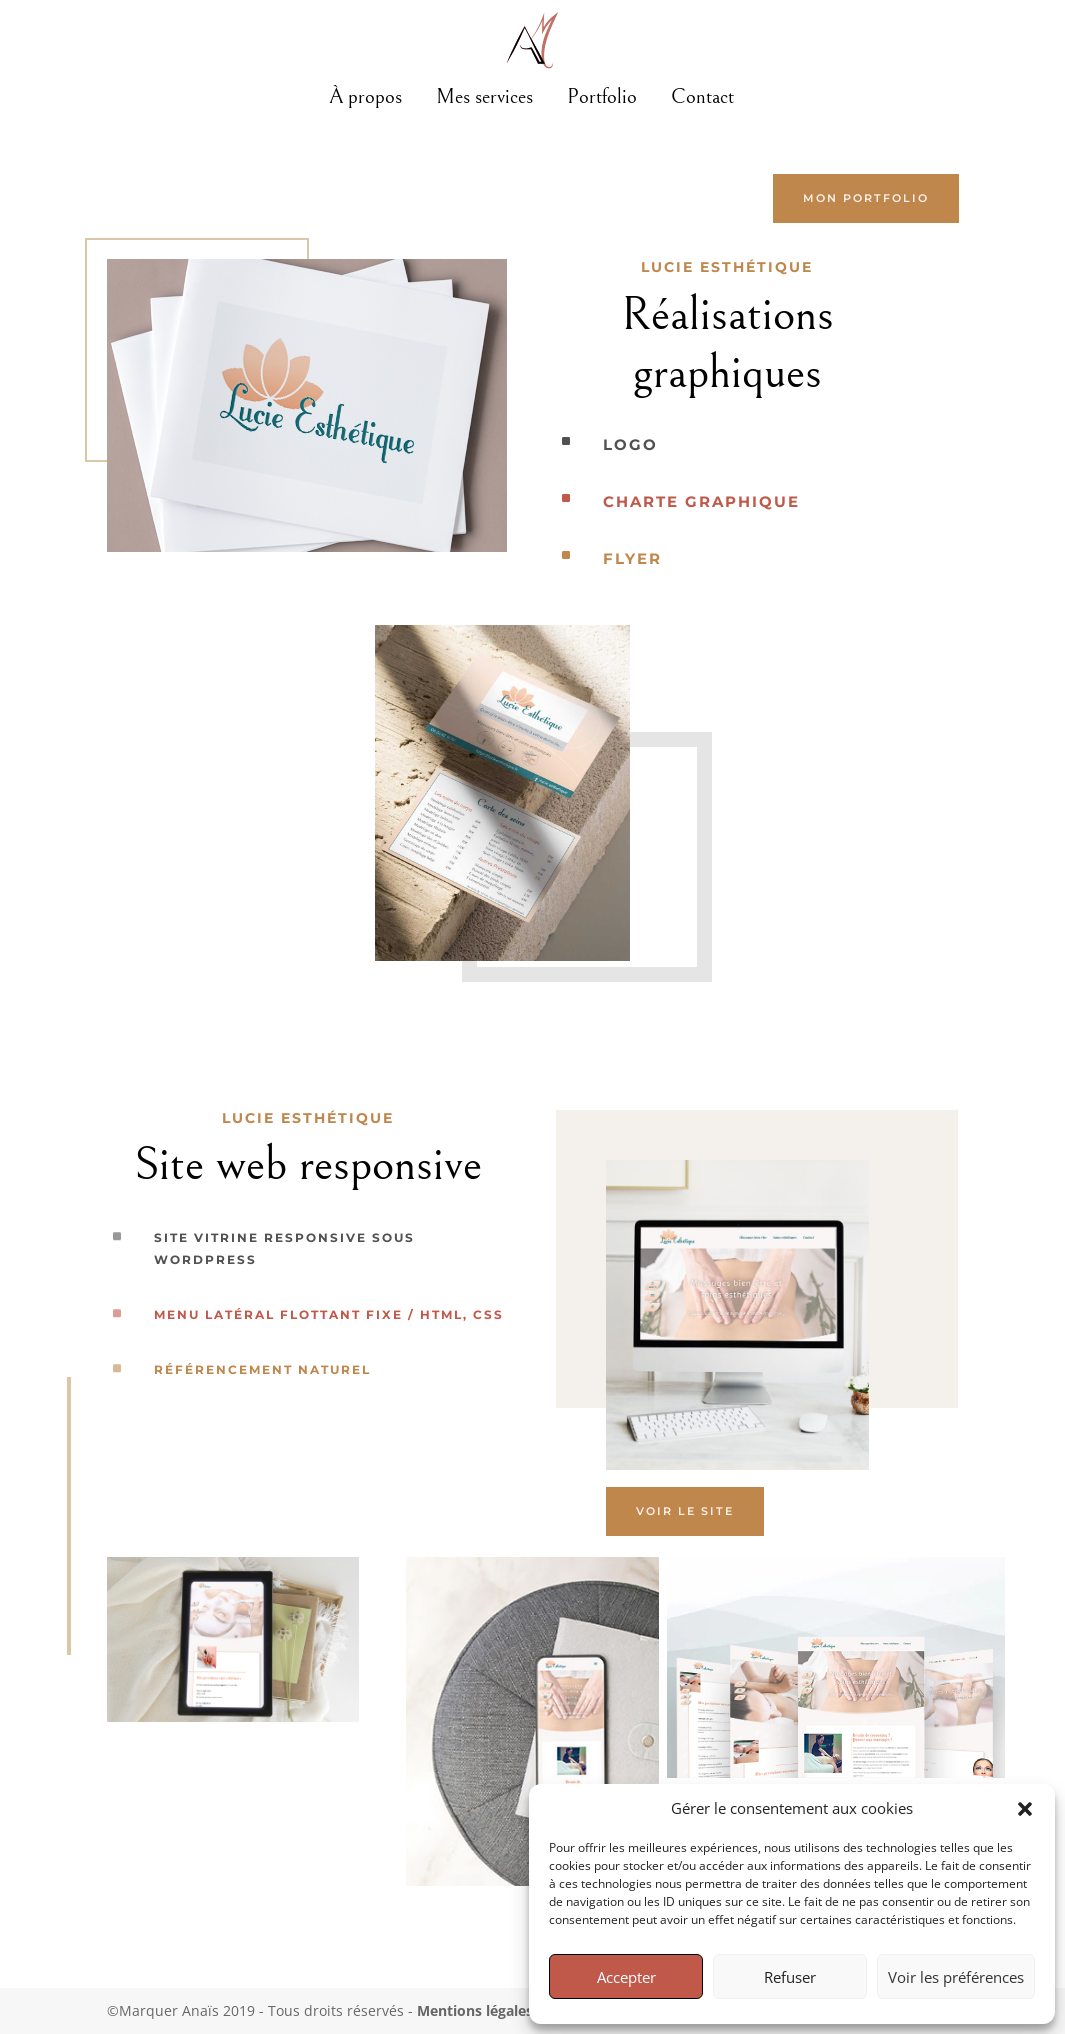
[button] (1025, 1809)
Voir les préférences (956, 1977)
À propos (365, 97)
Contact (702, 97)
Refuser (790, 1977)
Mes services (484, 97)
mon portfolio (866, 198)
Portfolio (602, 97)
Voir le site (685, 1511)
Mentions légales (475, 2010)
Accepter (626, 1977)
